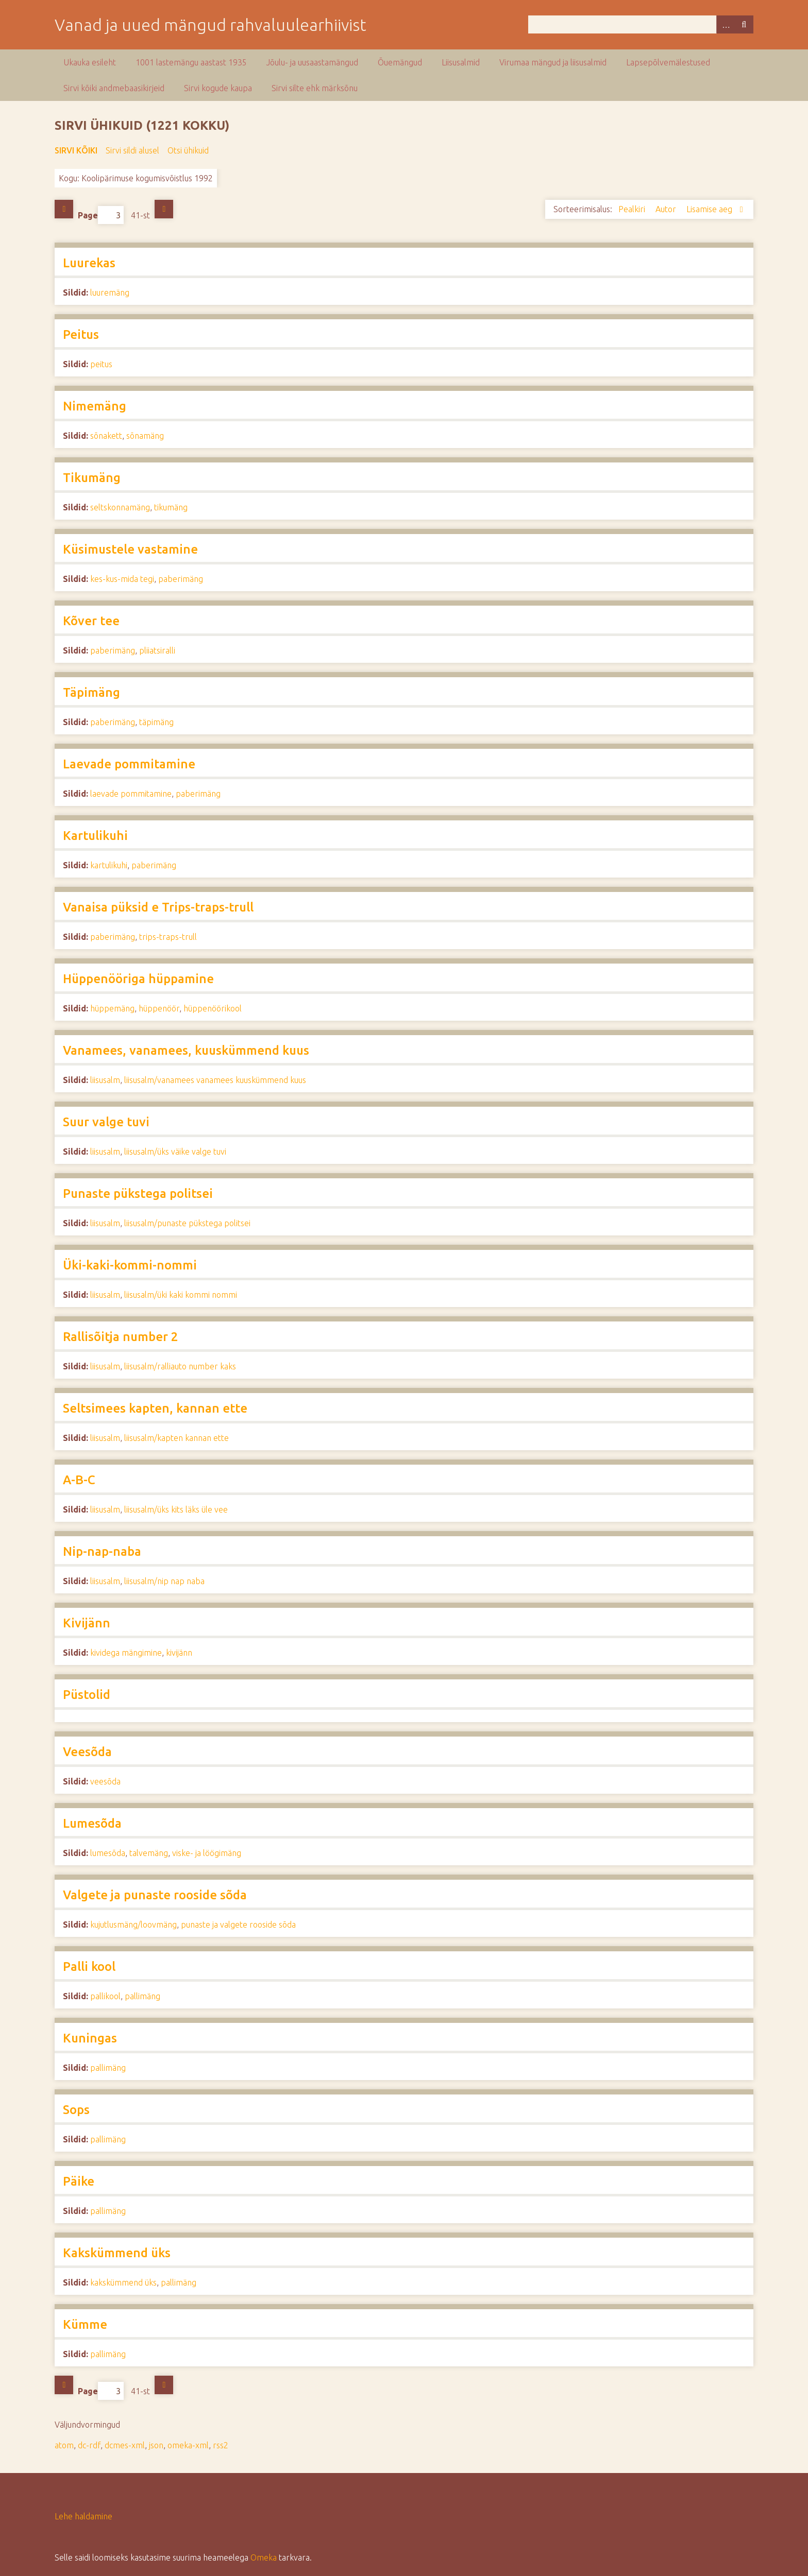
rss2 (220, 2445)
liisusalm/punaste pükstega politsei (187, 1223)
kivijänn (179, 1652)
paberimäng (180, 578)
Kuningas (90, 2038)
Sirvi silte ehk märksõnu (315, 88)
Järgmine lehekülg (164, 209)
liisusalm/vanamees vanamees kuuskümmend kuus (215, 1080)
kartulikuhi (108, 865)
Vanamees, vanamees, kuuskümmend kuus (186, 1050)
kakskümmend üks (123, 2282)
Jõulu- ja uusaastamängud (312, 62)
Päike (78, 2181)
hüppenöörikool (212, 1008)
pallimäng (142, 1996)
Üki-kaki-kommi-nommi (130, 1265)
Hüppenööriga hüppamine (138, 979)
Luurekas (89, 263)
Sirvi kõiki (76, 150)
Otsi (744, 24)
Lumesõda (92, 1823)
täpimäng (156, 722)
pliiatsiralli (157, 650)
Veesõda (87, 1752)
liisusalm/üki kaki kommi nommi (180, 1294)
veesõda (105, 1781)
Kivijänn (86, 1623)
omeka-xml (188, 2445)
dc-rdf (89, 2445)
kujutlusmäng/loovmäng (133, 1924)
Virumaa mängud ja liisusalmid (553, 62)
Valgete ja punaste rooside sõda (155, 1895)
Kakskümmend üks (117, 2253)
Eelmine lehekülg (64, 209)
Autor (666, 209)
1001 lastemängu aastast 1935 (191, 62)
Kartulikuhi (95, 836)
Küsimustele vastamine (130, 549)
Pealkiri (632, 209)
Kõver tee (91, 621)
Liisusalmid (461, 62)
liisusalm (105, 1080)
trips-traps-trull (168, 936)
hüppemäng (112, 1008)
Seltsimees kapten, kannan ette (155, 1408)
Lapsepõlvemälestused (668, 62)
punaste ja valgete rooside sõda (238, 1924)
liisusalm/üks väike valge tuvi (175, 1151)
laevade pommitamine (131, 793)
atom (64, 2445)
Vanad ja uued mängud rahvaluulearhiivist (210, 24)
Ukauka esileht (89, 62)
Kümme (85, 2324)
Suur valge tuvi (106, 1122)
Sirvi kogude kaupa (218, 88)
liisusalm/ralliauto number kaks (180, 1366)
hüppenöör (159, 1008)
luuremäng (109, 292)
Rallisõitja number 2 (120, 1337)
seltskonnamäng (120, 507)
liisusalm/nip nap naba (164, 1581)
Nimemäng (94, 406)
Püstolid (86, 1695)
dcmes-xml (125, 2445)
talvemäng (148, 1853)
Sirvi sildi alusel (132, 150)
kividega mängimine (126, 1652)
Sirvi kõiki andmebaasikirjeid (113, 88)
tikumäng (171, 507)
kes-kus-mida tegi (122, 578)
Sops (76, 2110)
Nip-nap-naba (102, 1551)
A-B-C (79, 1480)
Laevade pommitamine (129, 764)
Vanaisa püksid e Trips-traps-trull (158, 907)
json (156, 2445)
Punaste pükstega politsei (138, 1193)
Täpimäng (91, 692)
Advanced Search (725, 24)
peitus (101, 364)
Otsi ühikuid (188, 150)
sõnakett (106, 435)
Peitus (81, 334)
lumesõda (107, 1853)
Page (101, 215)
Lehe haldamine (83, 2516)
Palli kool (89, 1966)
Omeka (263, 2557)
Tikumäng (92, 478)
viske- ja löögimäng (206, 1853)
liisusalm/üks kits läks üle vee (176, 1509)
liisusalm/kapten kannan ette (176, 1437)
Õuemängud (400, 62)
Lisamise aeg (710, 209)
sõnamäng (145, 435)
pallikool (105, 1996)
